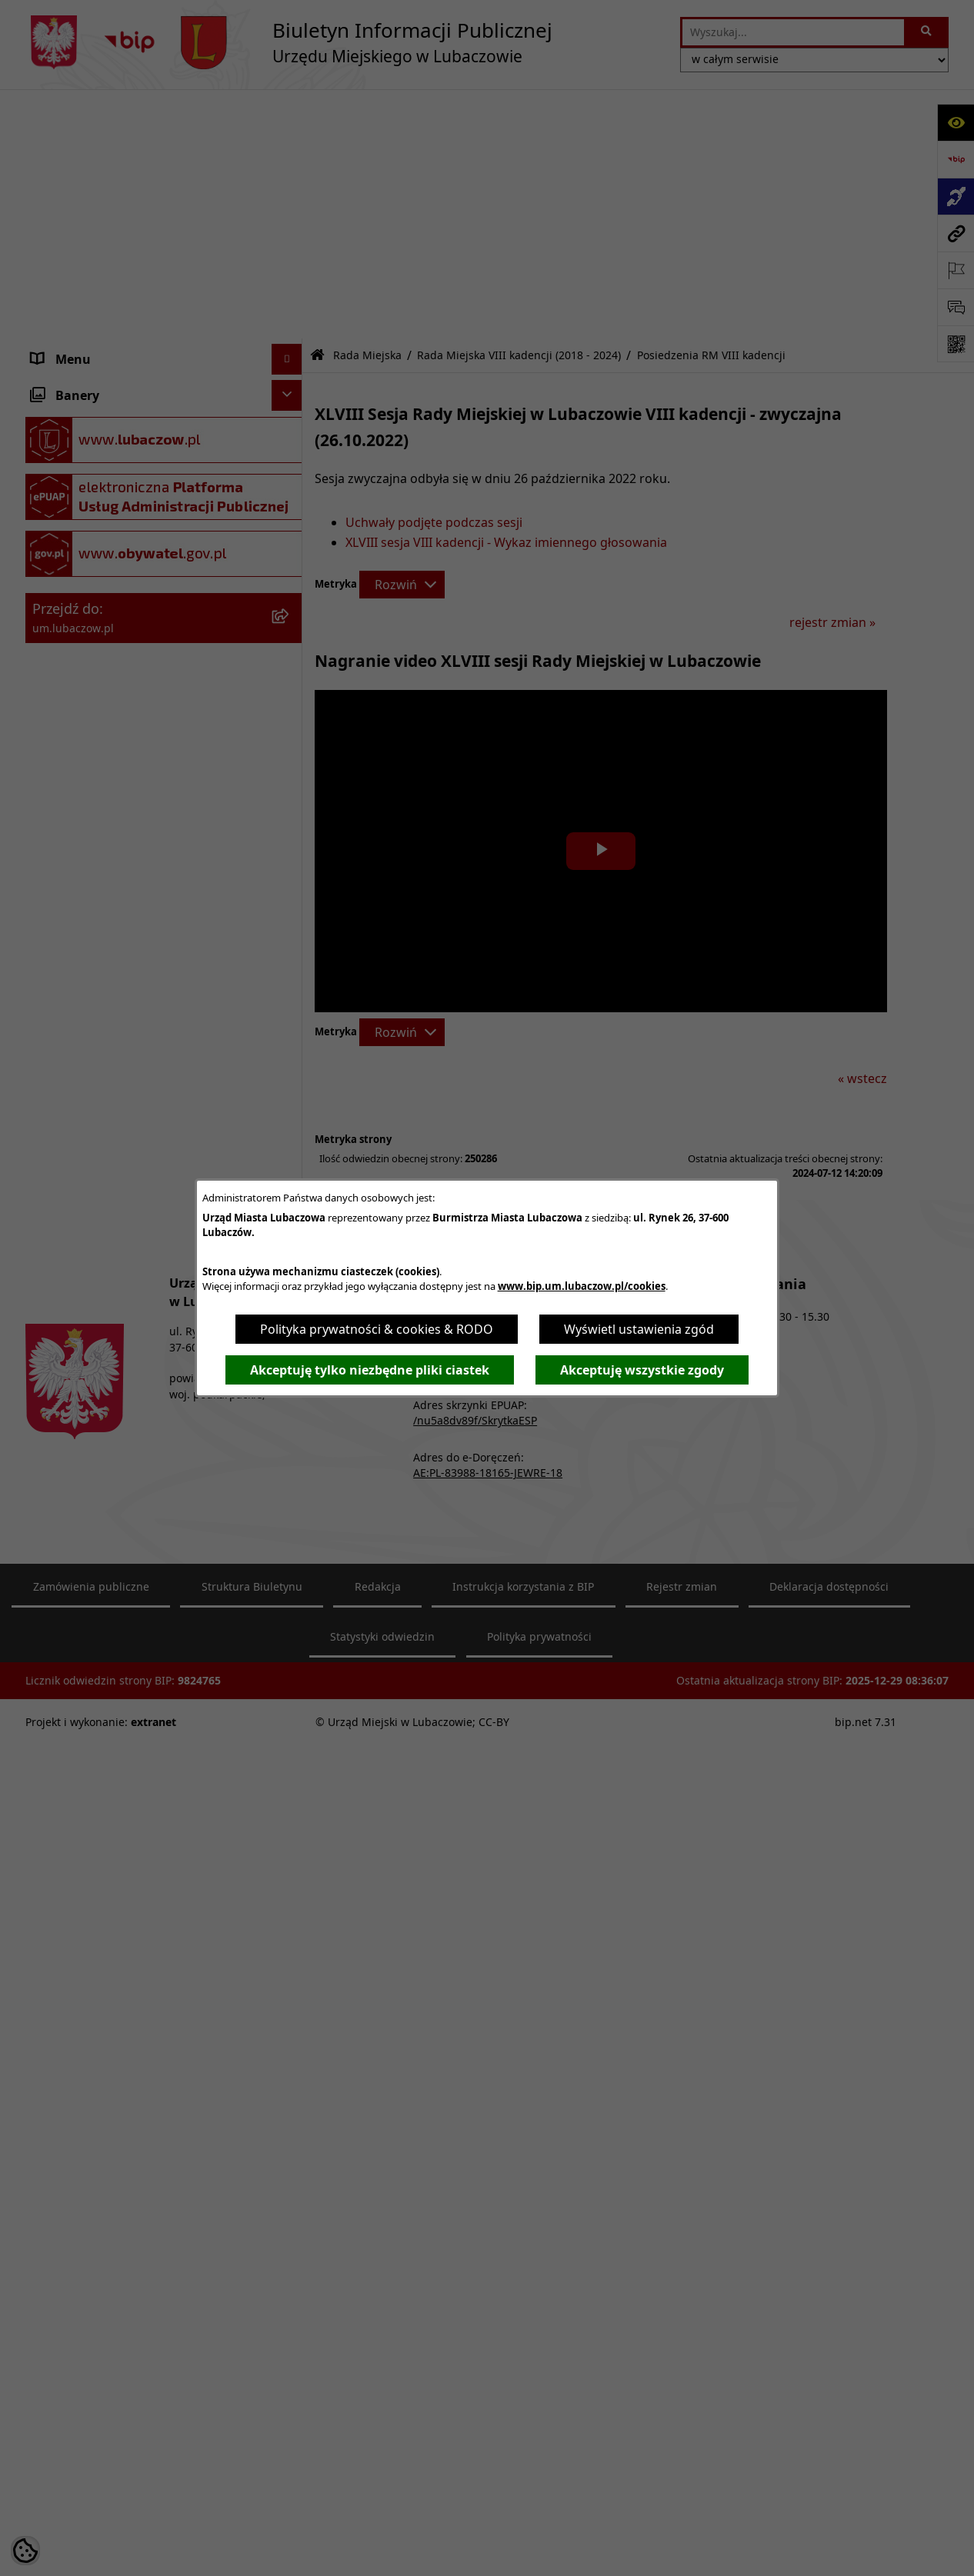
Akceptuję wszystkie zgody (642, 1369)
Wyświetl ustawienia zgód (639, 1329)
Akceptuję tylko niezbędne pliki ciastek (369, 1369)
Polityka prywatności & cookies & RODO (376, 1329)
